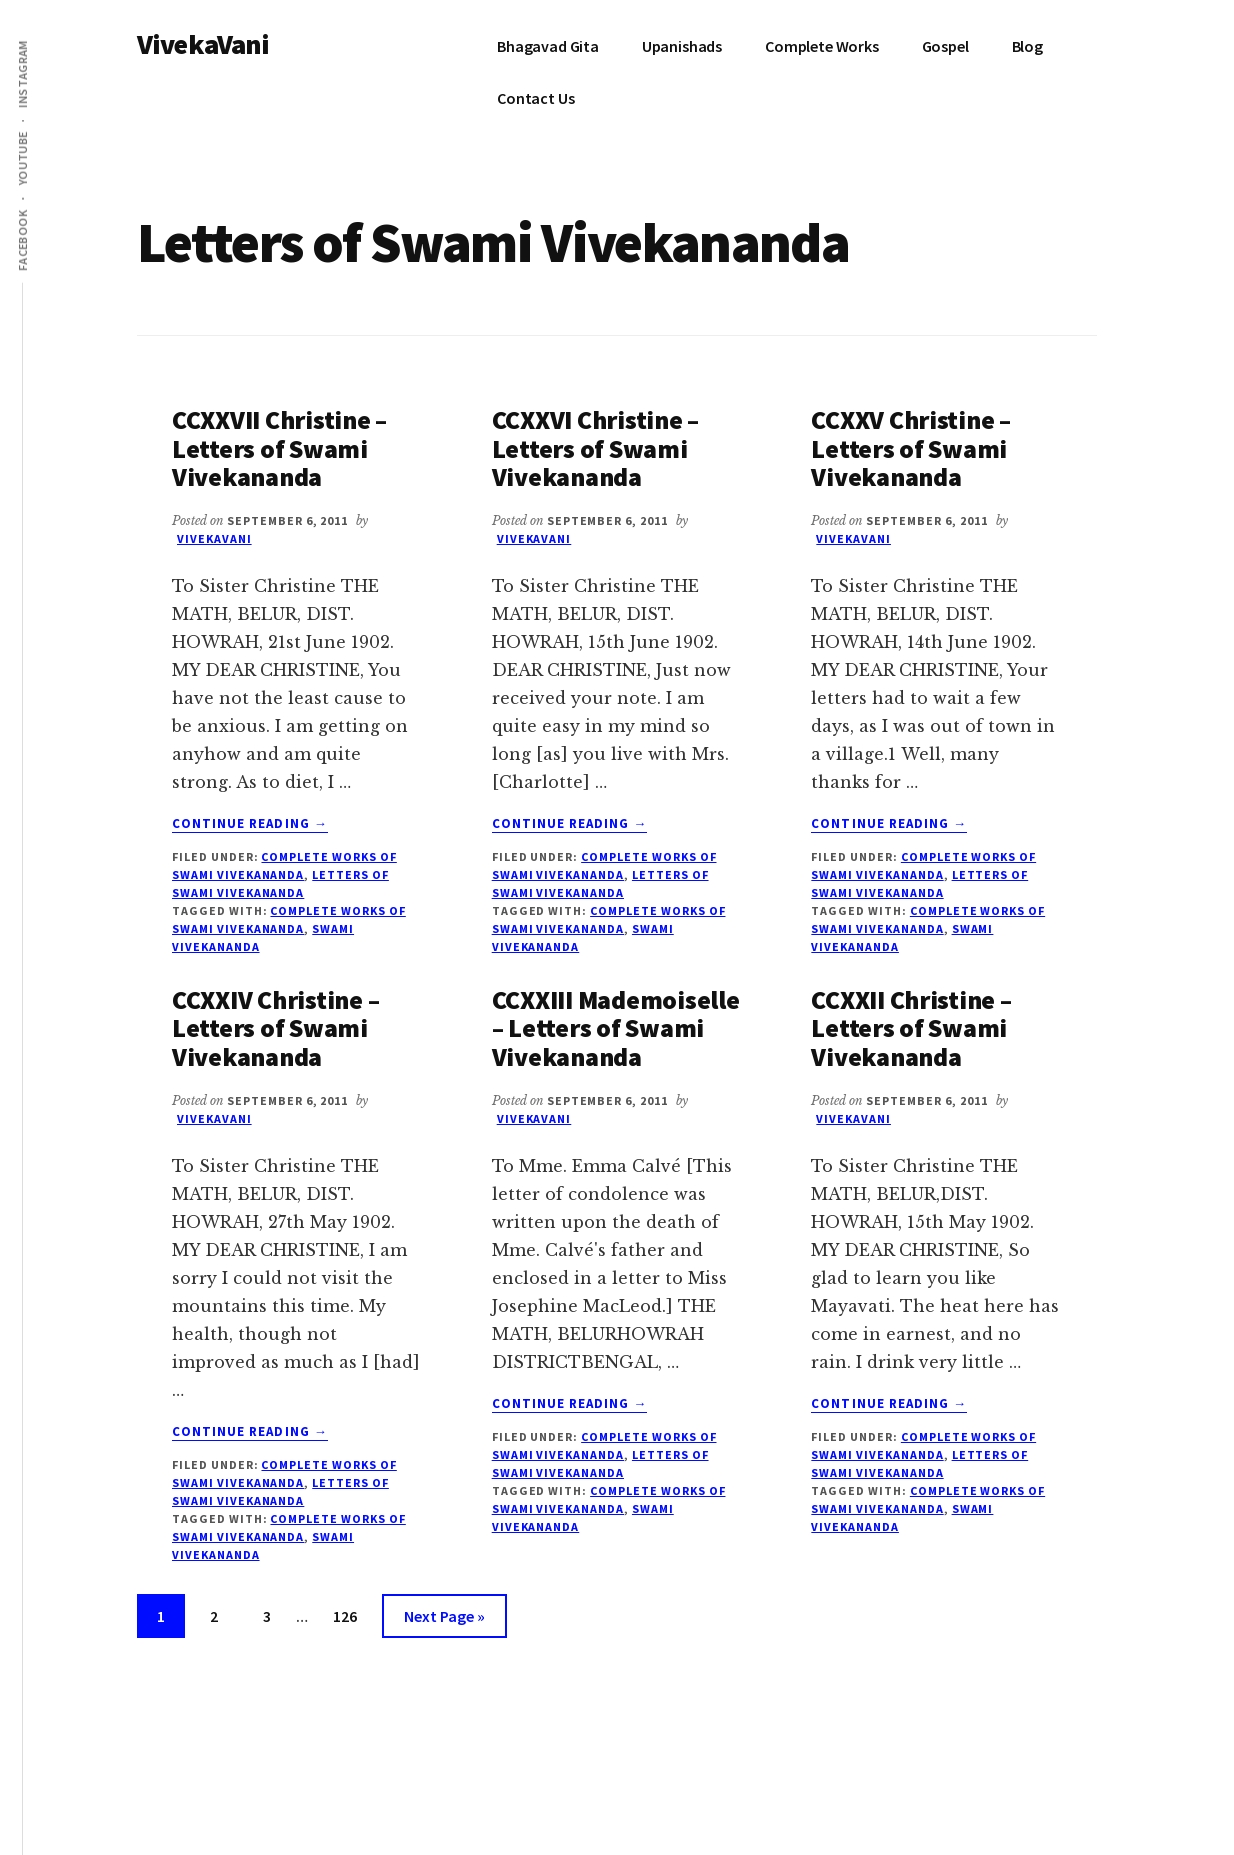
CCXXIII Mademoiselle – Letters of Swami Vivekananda (616, 1028)
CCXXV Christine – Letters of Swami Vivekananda (911, 448)
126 (349, 1613)
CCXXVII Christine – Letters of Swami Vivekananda (279, 448)
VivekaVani (203, 44)
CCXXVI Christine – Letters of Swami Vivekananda (595, 448)
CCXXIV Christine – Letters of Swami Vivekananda (275, 1028)
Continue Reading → (250, 824)
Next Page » (444, 1619)
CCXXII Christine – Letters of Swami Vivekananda (911, 1028)
